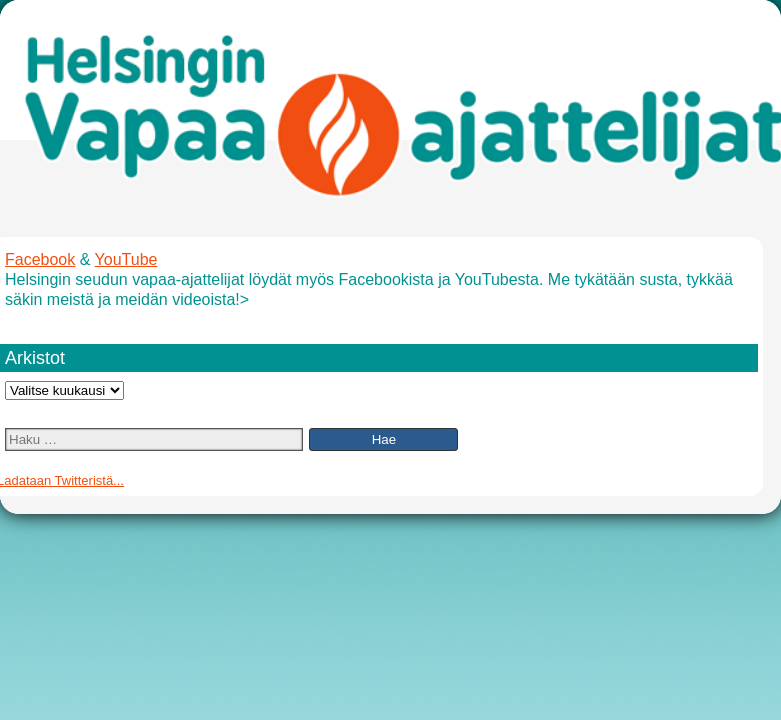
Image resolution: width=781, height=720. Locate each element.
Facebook (40, 259)
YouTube (126, 259)
